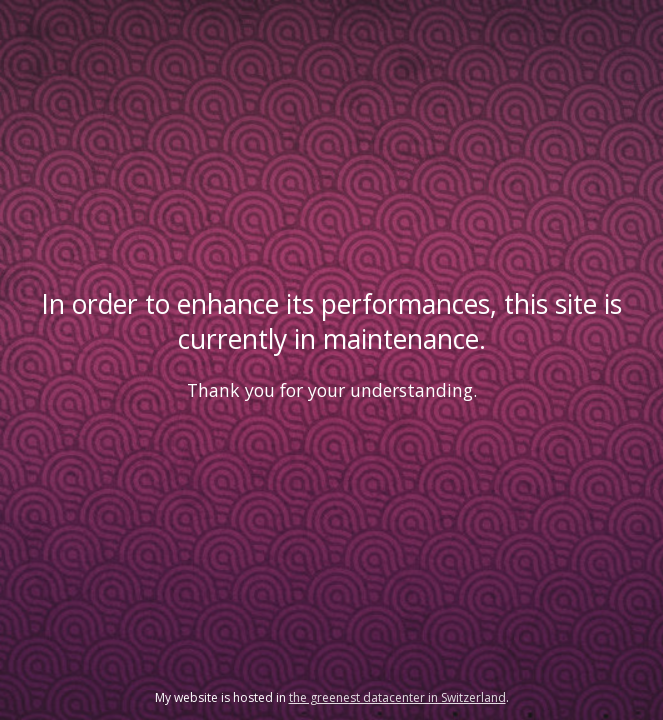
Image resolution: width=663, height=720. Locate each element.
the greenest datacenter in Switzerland (397, 697)
